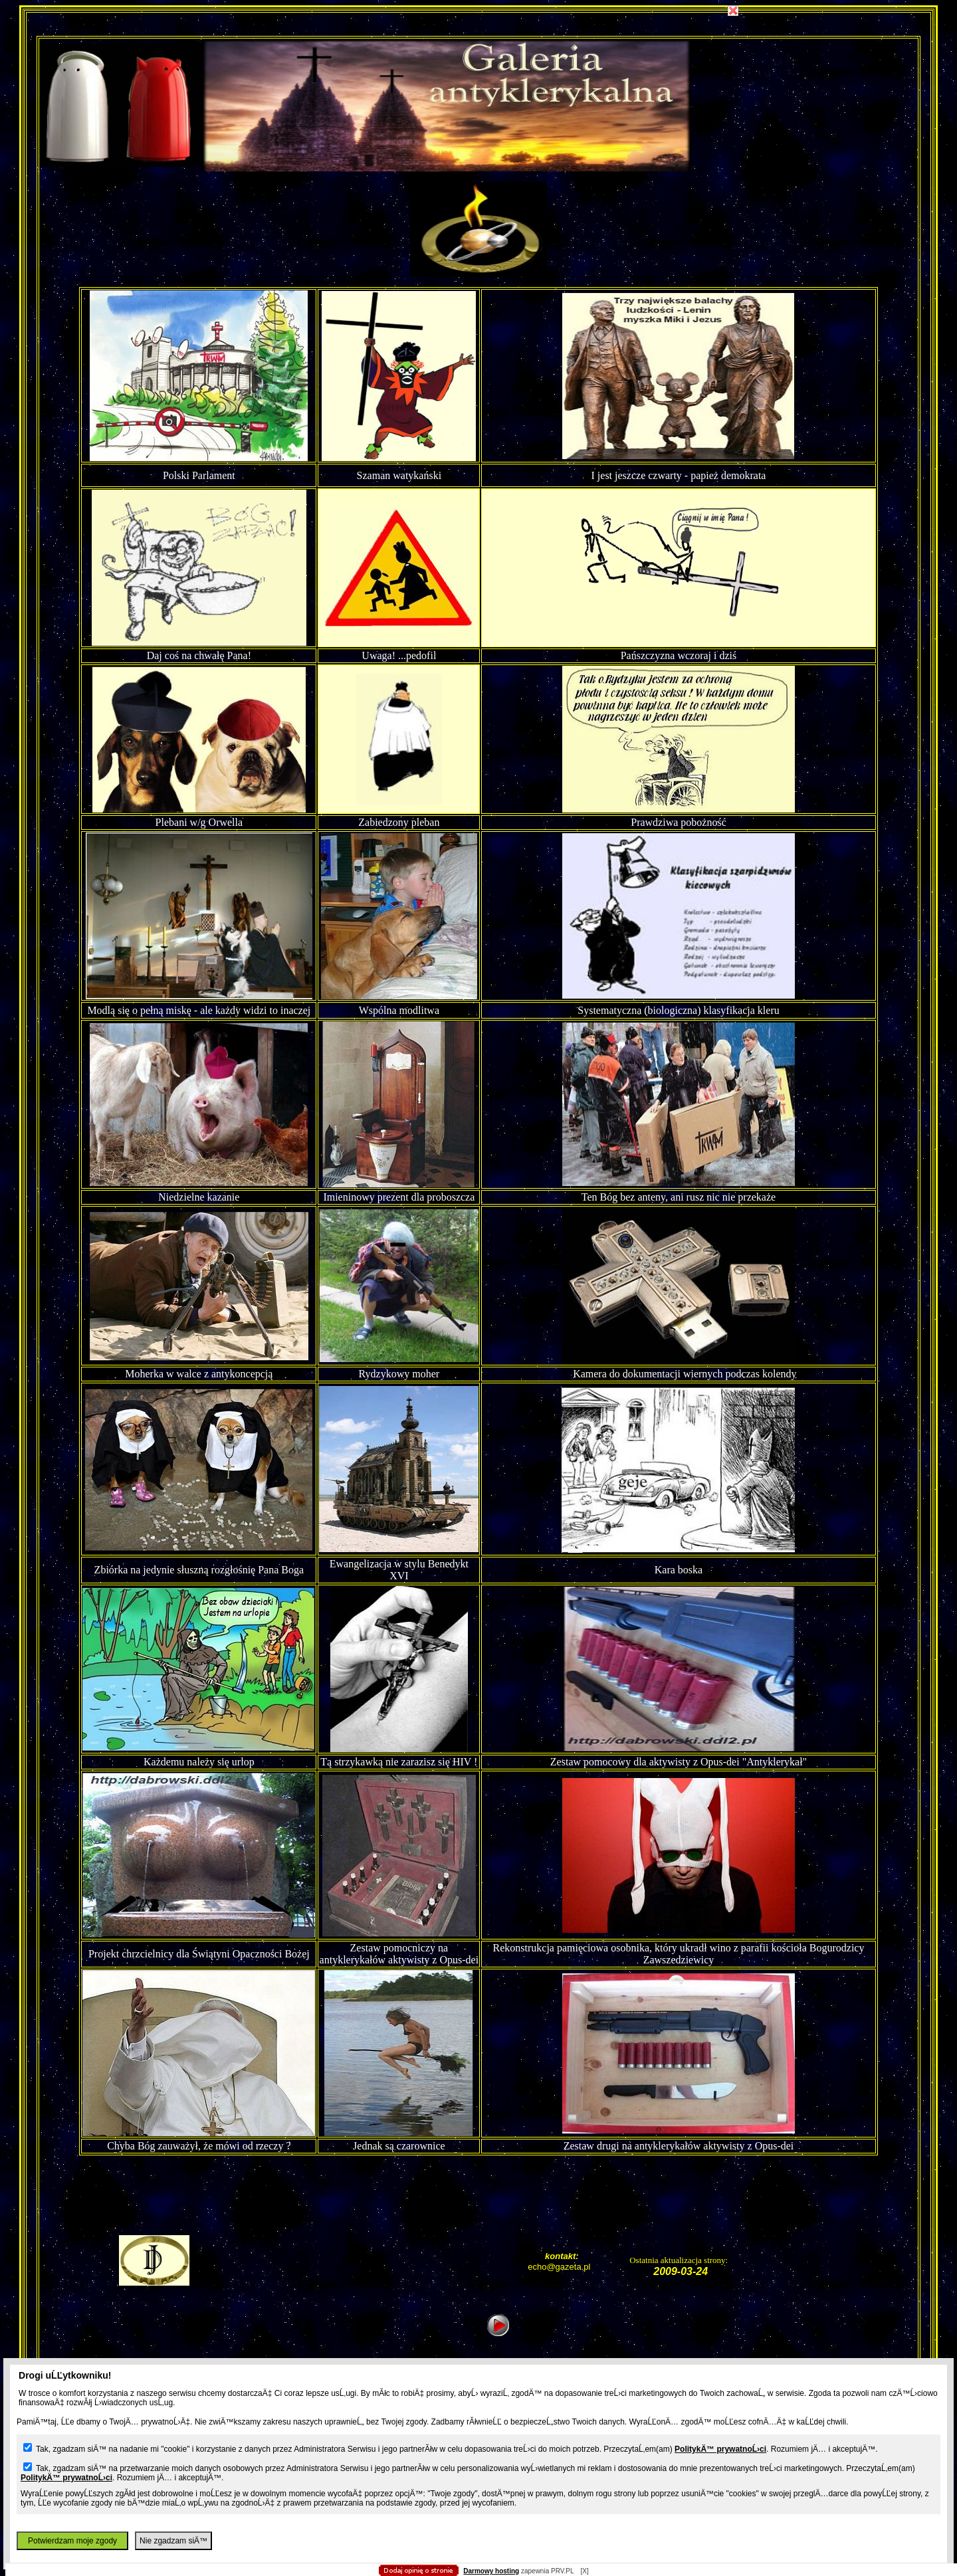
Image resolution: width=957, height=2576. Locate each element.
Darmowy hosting (491, 2571)
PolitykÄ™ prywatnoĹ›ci (720, 2449)
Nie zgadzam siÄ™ (173, 2540)
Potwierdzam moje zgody (72, 2540)
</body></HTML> (478, 66)
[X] (584, 2571)
